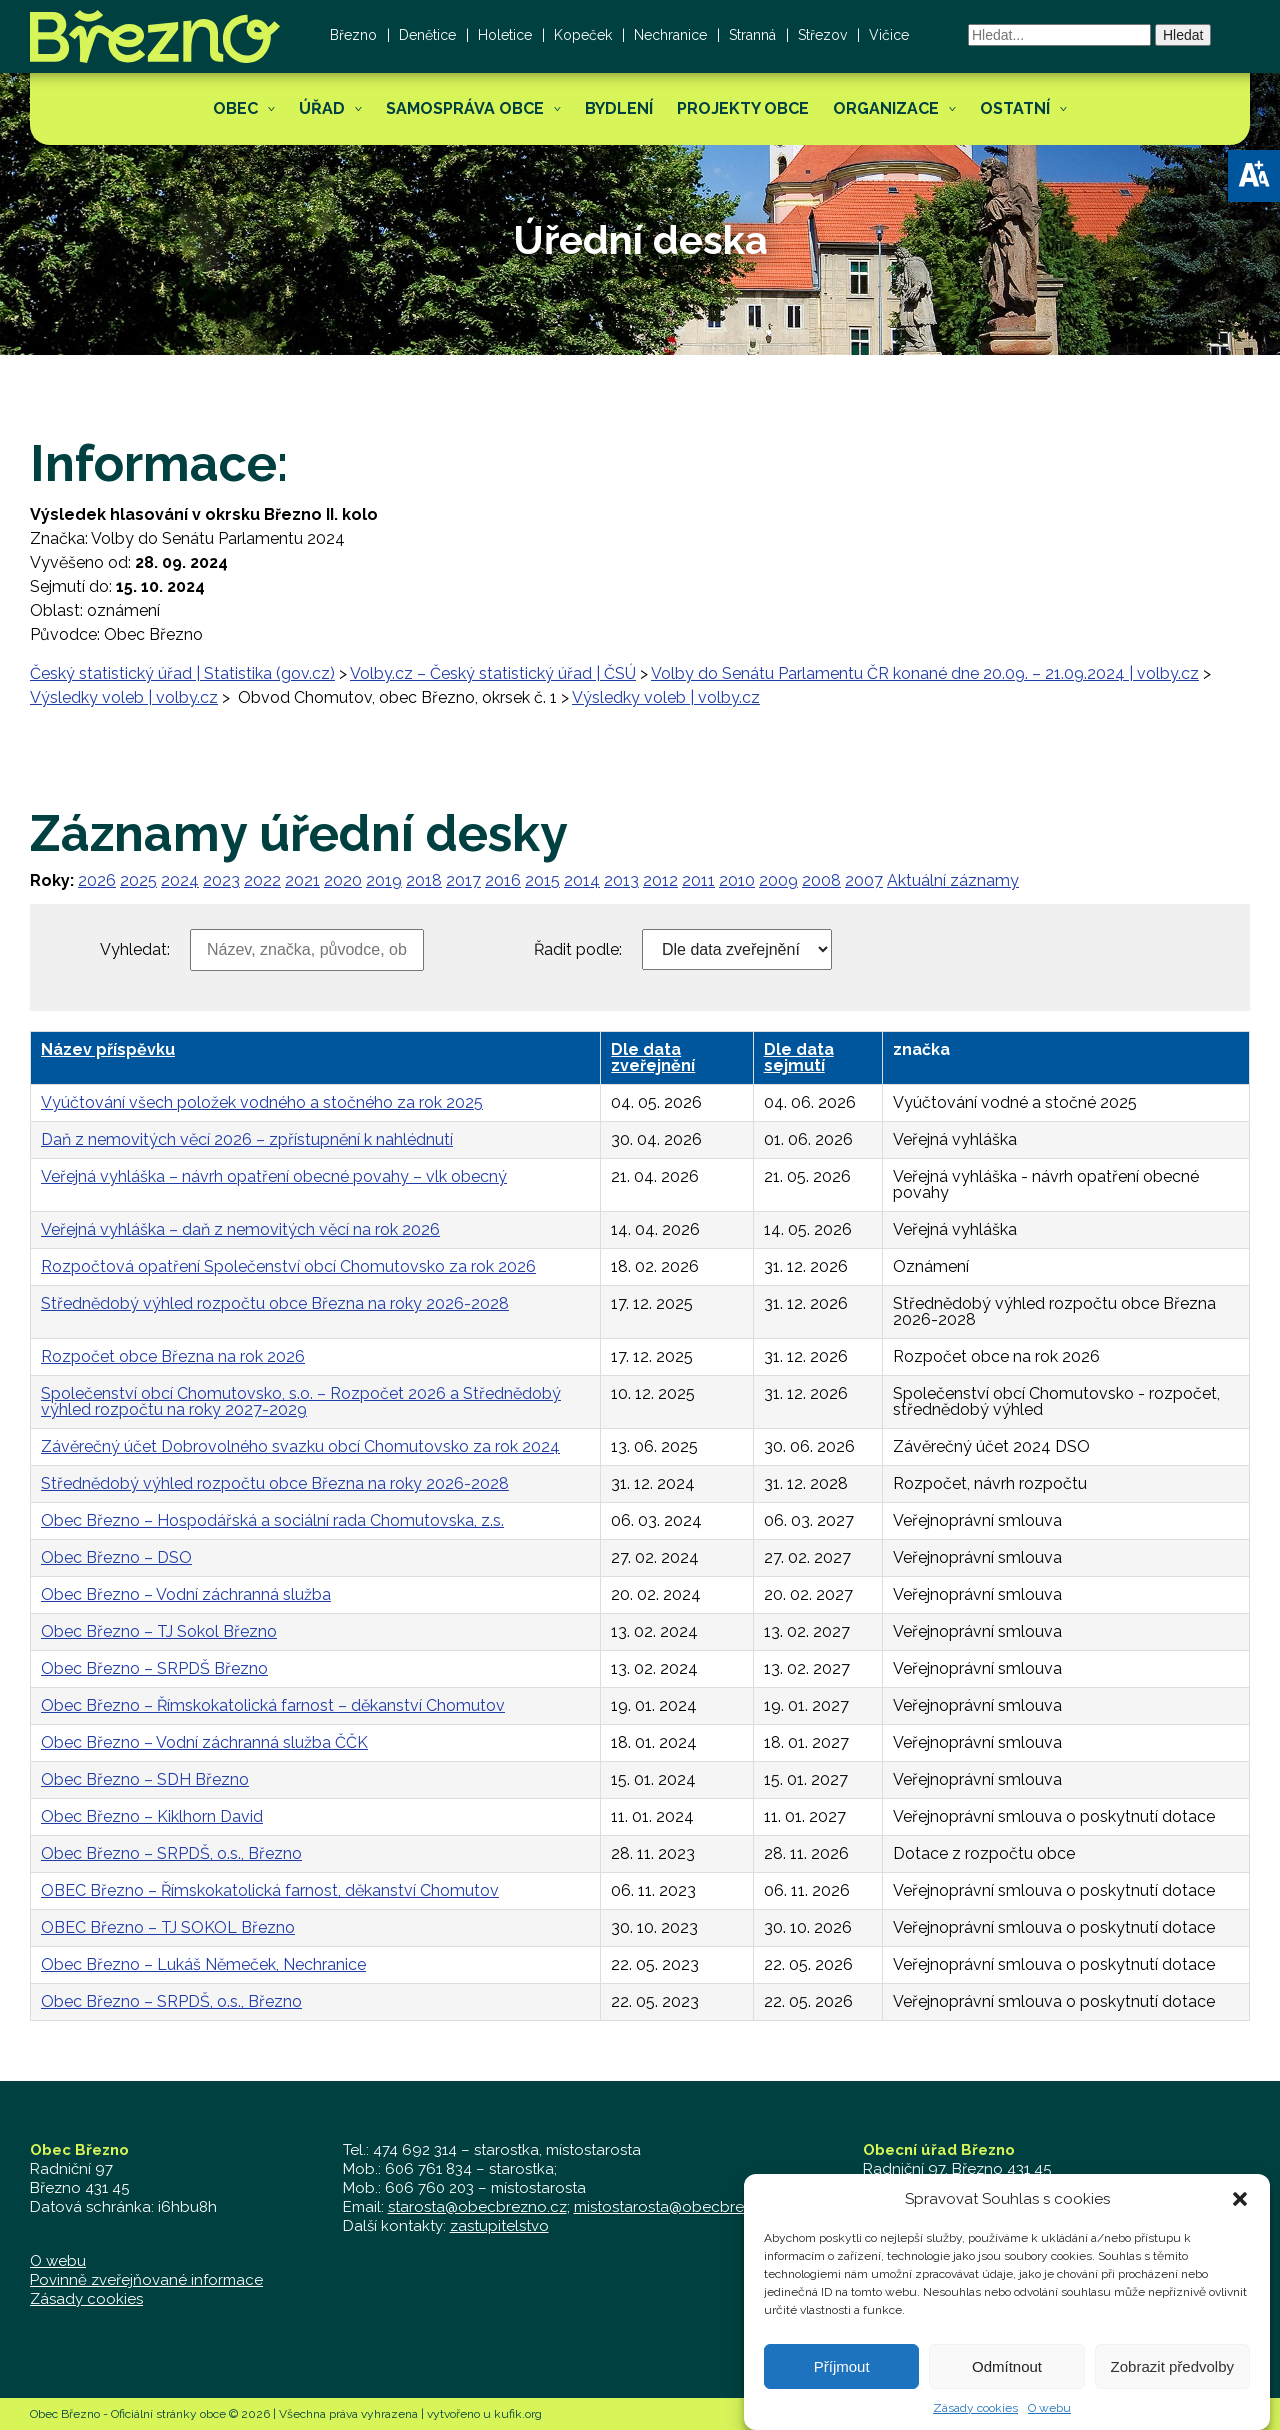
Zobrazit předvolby (1172, 2378)
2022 (262, 880)
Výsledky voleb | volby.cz (124, 697)
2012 (660, 880)
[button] (1254, 176)
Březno (353, 35)
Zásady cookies (975, 2421)
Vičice (889, 35)
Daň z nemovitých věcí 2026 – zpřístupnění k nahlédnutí (247, 1139)
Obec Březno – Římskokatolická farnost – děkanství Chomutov (273, 1705)
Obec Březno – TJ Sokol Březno (159, 1631)
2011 (698, 880)
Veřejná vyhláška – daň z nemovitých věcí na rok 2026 (240, 1229)
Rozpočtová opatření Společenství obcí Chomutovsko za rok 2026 (288, 1266)
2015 (542, 880)
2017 (463, 880)
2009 (778, 880)
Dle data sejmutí (799, 1057)
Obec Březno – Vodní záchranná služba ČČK (204, 1742)
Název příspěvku (108, 1049)
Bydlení (619, 108)
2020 (343, 880)
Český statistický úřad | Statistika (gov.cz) (182, 673)
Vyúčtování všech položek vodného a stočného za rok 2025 (262, 1102)
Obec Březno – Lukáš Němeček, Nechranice (203, 1964)
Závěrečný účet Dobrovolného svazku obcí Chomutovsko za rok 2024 (300, 1446)
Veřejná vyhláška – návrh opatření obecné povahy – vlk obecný (274, 1176)
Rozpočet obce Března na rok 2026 (173, 1356)
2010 (737, 880)
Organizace (886, 108)
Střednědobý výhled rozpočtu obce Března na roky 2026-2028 (275, 1303)
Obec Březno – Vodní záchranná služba (186, 1594)
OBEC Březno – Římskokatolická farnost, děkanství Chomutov (270, 1890)
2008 (821, 880)
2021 (302, 880)
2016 (503, 880)
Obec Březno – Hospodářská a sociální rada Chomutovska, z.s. (272, 1520)
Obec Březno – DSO (116, 1557)
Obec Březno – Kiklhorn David (152, 1816)
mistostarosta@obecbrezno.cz (682, 2207)
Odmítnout (1007, 2378)
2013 (621, 880)
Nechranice (670, 35)
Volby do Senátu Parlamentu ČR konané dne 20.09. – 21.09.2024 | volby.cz (925, 673)
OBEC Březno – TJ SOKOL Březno (168, 1927)
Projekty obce (743, 108)
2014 (582, 880)
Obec (235, 108)
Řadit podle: (578, 950)
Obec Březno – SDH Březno (145, 1779)
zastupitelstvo (499, 2226)
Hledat (1183, 35)
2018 (424, 880)
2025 (138, 880)
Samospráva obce (465, 108)
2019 (384, 880)
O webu (1049, 2421)
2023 (221, 880)
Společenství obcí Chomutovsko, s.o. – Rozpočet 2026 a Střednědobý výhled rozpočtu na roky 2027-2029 (301, 1401)
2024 (180, 880)
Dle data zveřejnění (653, 1057)
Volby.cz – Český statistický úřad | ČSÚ (493, 673)
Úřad (322, 108)
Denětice (427, 35)
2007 (864, 880)
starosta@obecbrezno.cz (477, 2207)
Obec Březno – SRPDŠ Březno (154, 1668)
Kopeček (583, 35)
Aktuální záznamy (953, 880)
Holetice (505, 35)
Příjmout (842, 2378)
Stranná (752, 35)
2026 (97, 880)
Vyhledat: (135, 950)
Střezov (822, 35)
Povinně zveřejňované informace (146, 2280)
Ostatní (1015, 108)
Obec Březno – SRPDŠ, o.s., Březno (171, 1853)
